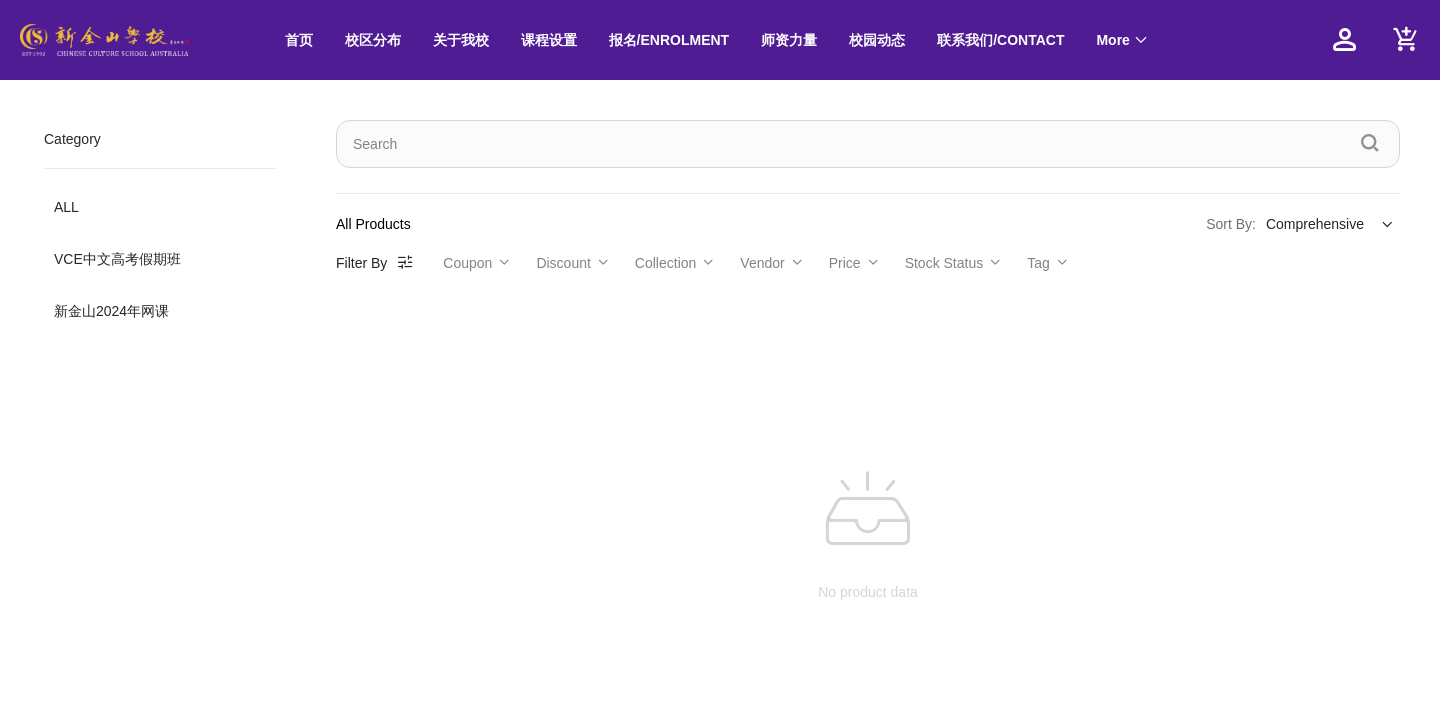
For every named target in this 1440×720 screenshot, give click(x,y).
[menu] (783, 40)
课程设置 (549, 40)
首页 (299, 40)
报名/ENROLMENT (669, 40)
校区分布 (373, 40)
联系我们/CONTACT (1000, 40)
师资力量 (789, 40)
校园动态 (877, 40)
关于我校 (461, 40)
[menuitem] (299, 40)
